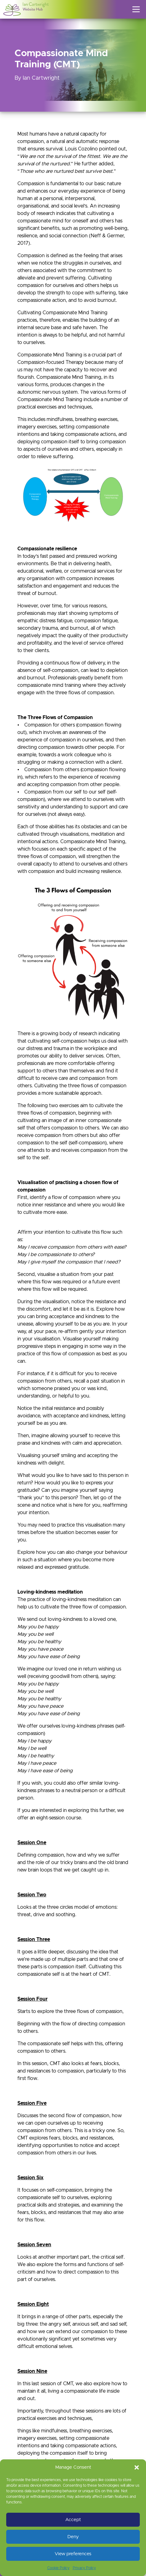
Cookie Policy (58, 2568)
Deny (73, 2536)
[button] (137, 2467)
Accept (73, 2519)
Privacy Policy (84, 2568)
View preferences (73, 2553)
